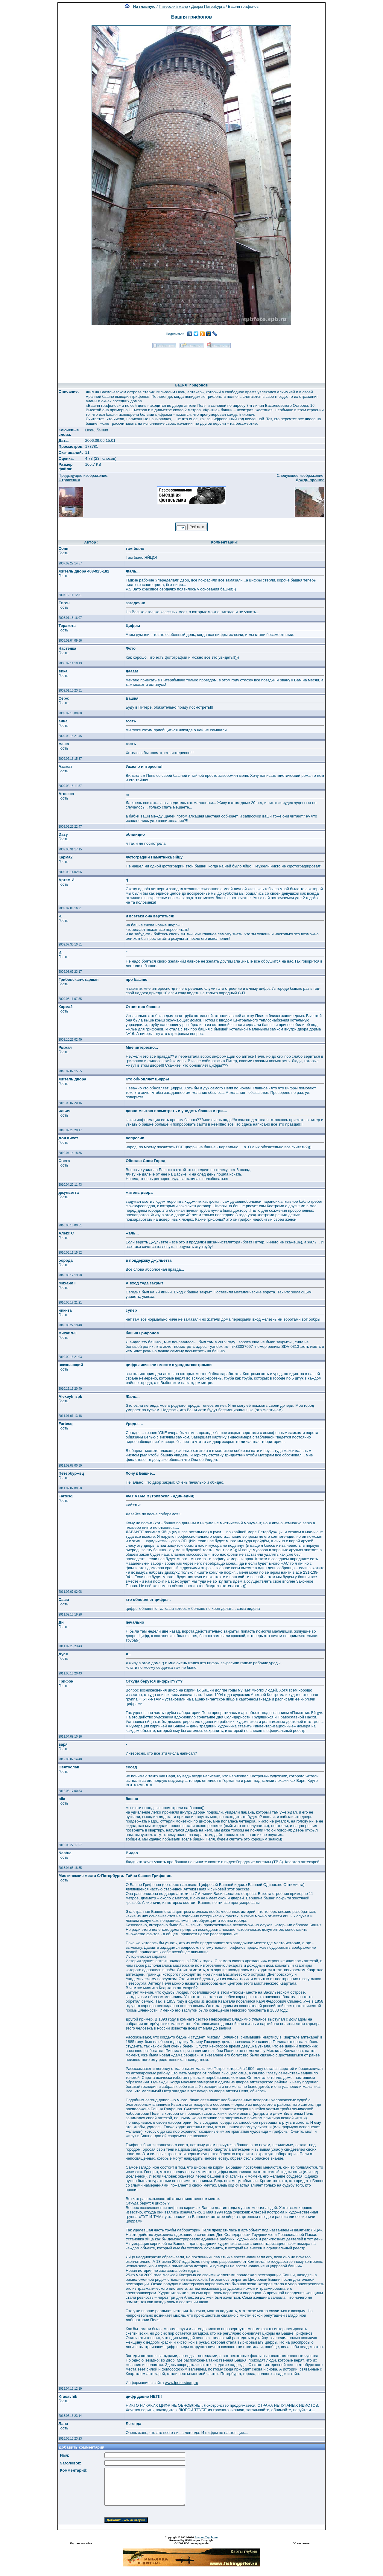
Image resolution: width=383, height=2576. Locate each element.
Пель (89, 430)
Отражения (69, 480)
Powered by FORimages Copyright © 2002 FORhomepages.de (191, 2542)
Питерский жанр (173, 6)
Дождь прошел (310, 480)
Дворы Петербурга (208, 6)
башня (102, 430)
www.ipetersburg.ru (181, 2382)
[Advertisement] (191, 363)
